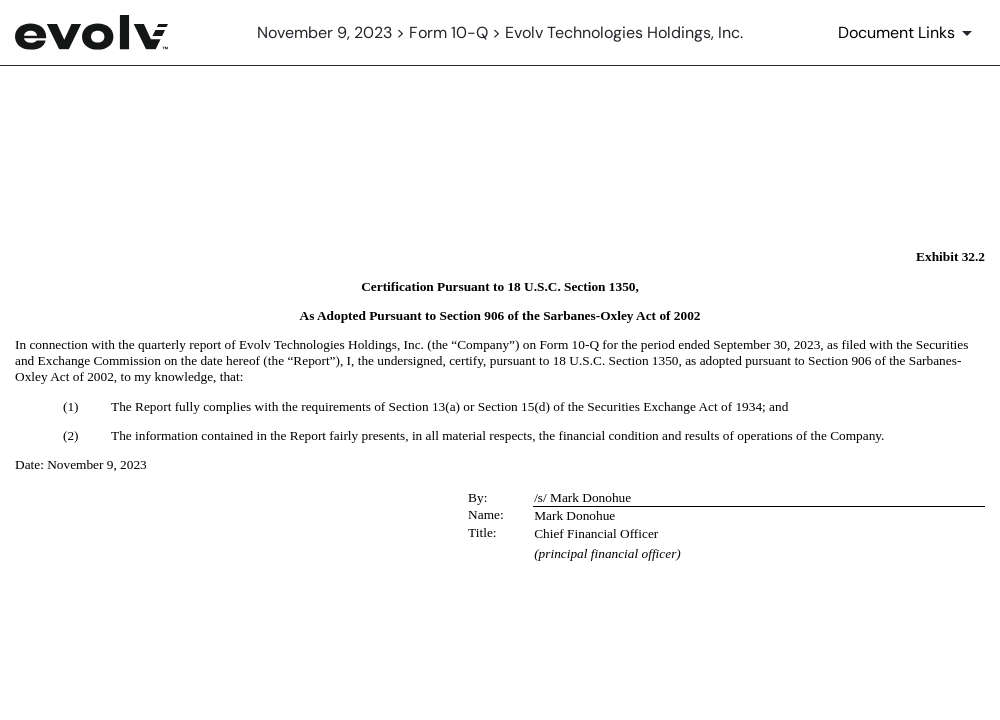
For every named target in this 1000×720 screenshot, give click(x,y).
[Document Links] (908, 33)
